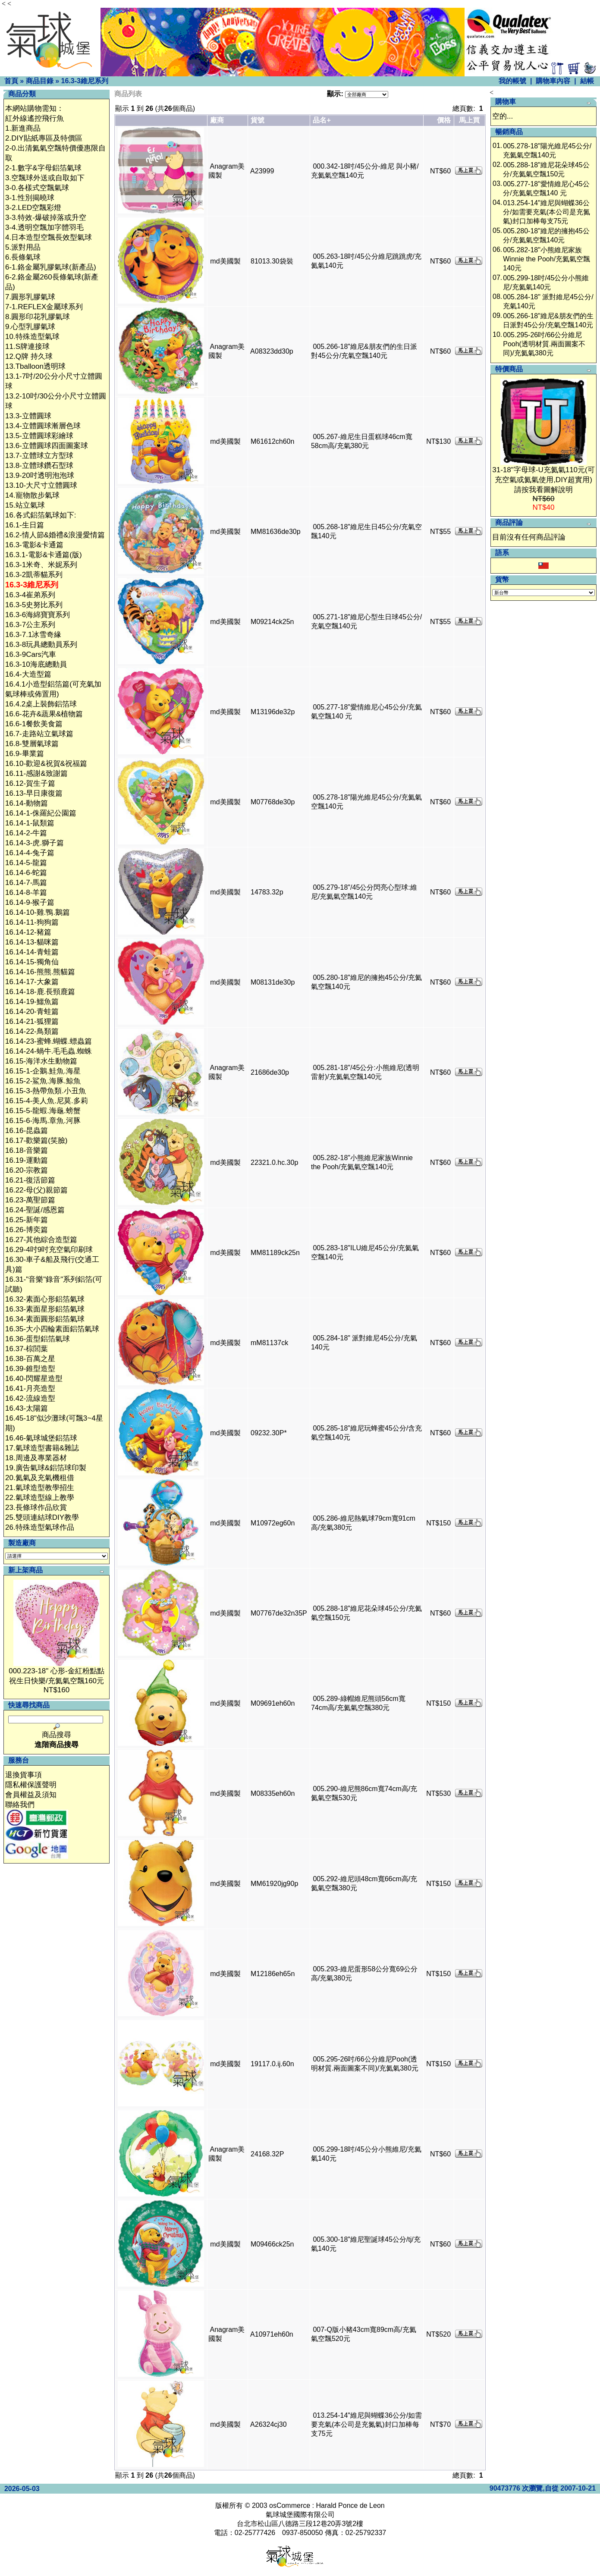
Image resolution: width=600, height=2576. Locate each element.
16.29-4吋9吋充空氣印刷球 (49, 1250)
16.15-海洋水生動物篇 (41, 1061)
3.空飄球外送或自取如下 (45, 178)
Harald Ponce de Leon (350, 2505)
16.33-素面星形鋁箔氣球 (45, 1309)
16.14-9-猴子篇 (29, 902)
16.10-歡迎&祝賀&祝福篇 (46, 763)
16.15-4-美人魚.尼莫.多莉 (46, 1101)
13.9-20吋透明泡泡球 (39, 475)
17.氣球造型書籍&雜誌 (42, 1448)
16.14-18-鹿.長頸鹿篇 (40, 992)
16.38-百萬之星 (30, 1359)
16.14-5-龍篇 (26, 863)
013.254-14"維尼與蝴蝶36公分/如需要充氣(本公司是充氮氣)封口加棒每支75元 (366, 2424)
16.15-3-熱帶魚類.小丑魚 (45, 1091)
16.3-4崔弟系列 (30, 595)
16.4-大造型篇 (28, 674)
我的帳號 (512, 81)
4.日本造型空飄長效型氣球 (48, 237)
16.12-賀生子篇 (30, 783)
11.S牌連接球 (27, 346)
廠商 (217, 120)
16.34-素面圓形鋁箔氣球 (45, 1319)
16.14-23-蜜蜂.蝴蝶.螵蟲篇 (48, 1041)
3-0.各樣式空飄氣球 (37, 188)
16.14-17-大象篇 (32, 982)
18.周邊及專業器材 (36, 1458)
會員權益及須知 (31, 1795)
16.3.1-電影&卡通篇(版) (43, 555)
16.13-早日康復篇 (34, 793)
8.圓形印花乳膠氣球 (37, 317)
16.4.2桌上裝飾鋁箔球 (41, 704)
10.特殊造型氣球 (32, 337)
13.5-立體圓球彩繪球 (39, 436)
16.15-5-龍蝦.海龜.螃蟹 (43, 1111)
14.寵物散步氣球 (32, 495)
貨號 (257, 120)
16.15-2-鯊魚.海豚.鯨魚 (43, 1081)
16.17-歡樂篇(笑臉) (36, 1140)
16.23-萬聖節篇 (30, 1200)
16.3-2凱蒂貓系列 (34, 575)
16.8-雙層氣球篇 (32, 744)
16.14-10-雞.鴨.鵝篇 (37, 912)
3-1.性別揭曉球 (29, 198)
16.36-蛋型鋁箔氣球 (37, 1339)
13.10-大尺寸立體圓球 (41, 485)
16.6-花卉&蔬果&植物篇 (44, 714)
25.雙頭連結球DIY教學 (42, 1517)
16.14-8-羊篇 (26, 892)
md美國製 (225, 261)
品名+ (321, 120)
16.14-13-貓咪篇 (32, 942)
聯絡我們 (20, 1805)
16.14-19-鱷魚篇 (32, 1002)
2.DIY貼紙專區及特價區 (43, 138)
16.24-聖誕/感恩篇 (35, 1210)
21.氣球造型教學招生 (39, 1488)
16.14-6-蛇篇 (26, 873)
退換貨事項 (23, 1775)
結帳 (587, 81)
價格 (444, 120)
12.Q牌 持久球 (29, 356)
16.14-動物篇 (26, 803)
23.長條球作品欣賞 (36, 1507)
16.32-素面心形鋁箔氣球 (45, 1299)
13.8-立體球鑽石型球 (39, 465)
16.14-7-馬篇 (26, 883)
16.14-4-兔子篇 (29, 853)
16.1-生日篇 (24, 525)
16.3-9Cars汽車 (30, 654)
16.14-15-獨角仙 (32, 962)
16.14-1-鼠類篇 (29, 823)
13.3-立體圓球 (28, 416)
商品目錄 (39, 81)
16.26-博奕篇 (26, 1230)
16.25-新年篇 (26, 1220)
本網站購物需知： (34, 108)
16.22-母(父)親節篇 (36, 1190)
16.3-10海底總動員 (36, 664)
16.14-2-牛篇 (26, 833)
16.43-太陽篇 (26, 1408)
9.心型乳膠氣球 (30, 327)
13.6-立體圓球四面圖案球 (46, 446)
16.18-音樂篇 (26, 1150)
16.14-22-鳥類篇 (32, 1031)
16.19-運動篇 (26, 1160)
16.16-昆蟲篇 (26, 1130)
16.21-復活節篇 (30, 1180)
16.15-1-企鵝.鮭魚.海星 (43, 1071)
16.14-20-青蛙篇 (32, 1011)
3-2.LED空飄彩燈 (33, 208)
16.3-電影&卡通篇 (34, 545)
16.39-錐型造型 (30, 1369)
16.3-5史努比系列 (34, 605)
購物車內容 (553, 81)
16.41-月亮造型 (30, 1388)
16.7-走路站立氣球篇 (39, 734)
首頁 (11, 81)
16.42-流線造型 (30, 1398)
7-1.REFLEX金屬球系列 (44, 307)
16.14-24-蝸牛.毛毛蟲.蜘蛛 (48, 1051)
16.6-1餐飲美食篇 (34, 724)
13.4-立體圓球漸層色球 (43, 426)
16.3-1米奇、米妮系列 (41, 565)
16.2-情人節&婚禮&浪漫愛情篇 (55, 535)
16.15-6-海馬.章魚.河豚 (43, 1121)
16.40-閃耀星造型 (34, 1378)
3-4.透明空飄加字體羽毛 (44, 227)
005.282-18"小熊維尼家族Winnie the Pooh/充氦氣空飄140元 (546, 259)
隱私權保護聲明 (31, 1785)
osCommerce (289, 2505)
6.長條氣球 (23, 257)
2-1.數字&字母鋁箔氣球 (43, 168)
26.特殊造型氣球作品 (39, 1527)
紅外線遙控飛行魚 (34, 118)
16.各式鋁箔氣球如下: (40, 515)
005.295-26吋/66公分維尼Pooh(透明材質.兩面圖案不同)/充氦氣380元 (544, 344)
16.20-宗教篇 (26, 1170)
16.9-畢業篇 (24, 754)
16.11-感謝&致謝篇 (36, 773)
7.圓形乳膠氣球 (30, 297)
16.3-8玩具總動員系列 (41, 644)
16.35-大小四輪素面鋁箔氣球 (52, 1329)
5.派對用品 (23, 247)
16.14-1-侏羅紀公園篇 (40, 813)
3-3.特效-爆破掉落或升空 (45, 217)
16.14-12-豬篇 (28, 932)
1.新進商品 (23, 128)
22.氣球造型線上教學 (39, 1498)
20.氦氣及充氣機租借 (39, 1478)
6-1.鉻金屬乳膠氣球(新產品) (50, 267)
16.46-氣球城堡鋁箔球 (41, 1438)
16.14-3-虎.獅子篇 (34, 843)
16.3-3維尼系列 (84, 81)
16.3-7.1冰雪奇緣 (33, 635)
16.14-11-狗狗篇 (32, 922)
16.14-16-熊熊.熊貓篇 (40, 972)
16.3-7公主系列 (30, 625)
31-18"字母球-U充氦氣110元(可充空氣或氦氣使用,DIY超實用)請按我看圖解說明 (543, 480)
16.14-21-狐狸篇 (32, 1021)
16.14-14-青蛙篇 (32, 952)
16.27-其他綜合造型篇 (41, 1240)
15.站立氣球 (25, 505)
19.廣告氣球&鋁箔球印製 (45, 1468)
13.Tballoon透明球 (35, 366)
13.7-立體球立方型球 (39, 456)
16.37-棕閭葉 (26, 1349)
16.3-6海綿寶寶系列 (37, 615)
